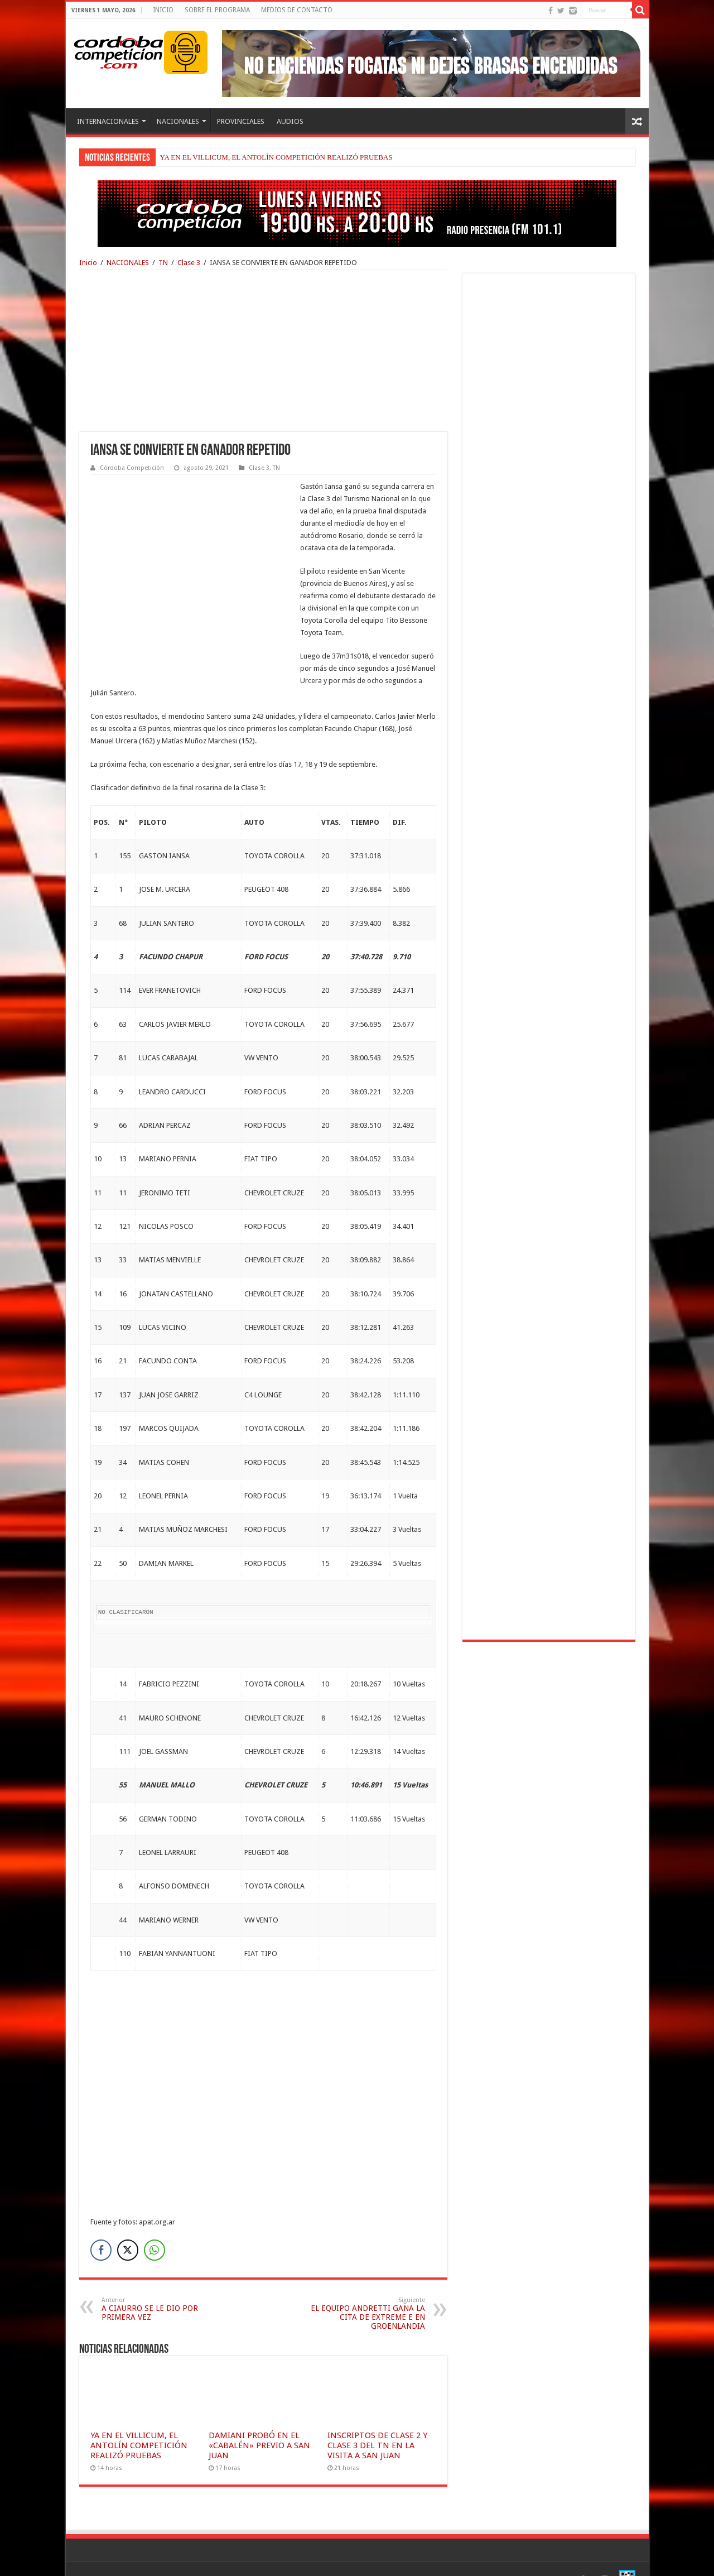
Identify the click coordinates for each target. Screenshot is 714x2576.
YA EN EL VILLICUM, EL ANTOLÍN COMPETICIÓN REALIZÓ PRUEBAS (276, 157)
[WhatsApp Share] (154, 2225)
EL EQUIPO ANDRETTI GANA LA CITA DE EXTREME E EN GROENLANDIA (368, 2289)
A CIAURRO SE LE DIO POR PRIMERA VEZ (159, 2284)
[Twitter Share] (127, 2225)
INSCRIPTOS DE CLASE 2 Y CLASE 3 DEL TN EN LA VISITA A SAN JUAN (377, 2421)
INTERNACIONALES (108, 121)
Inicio (88, 262)
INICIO (163, 10)
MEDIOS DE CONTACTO (296, 10)
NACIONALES (178, 121)
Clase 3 (188, 262)
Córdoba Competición (132, 468)
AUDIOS (290, 121)
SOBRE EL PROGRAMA (217, 10)
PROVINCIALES (240, 121)
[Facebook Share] (101, 2225)
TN (163, 262)
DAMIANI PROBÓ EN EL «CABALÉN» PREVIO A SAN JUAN (259, 2421)
